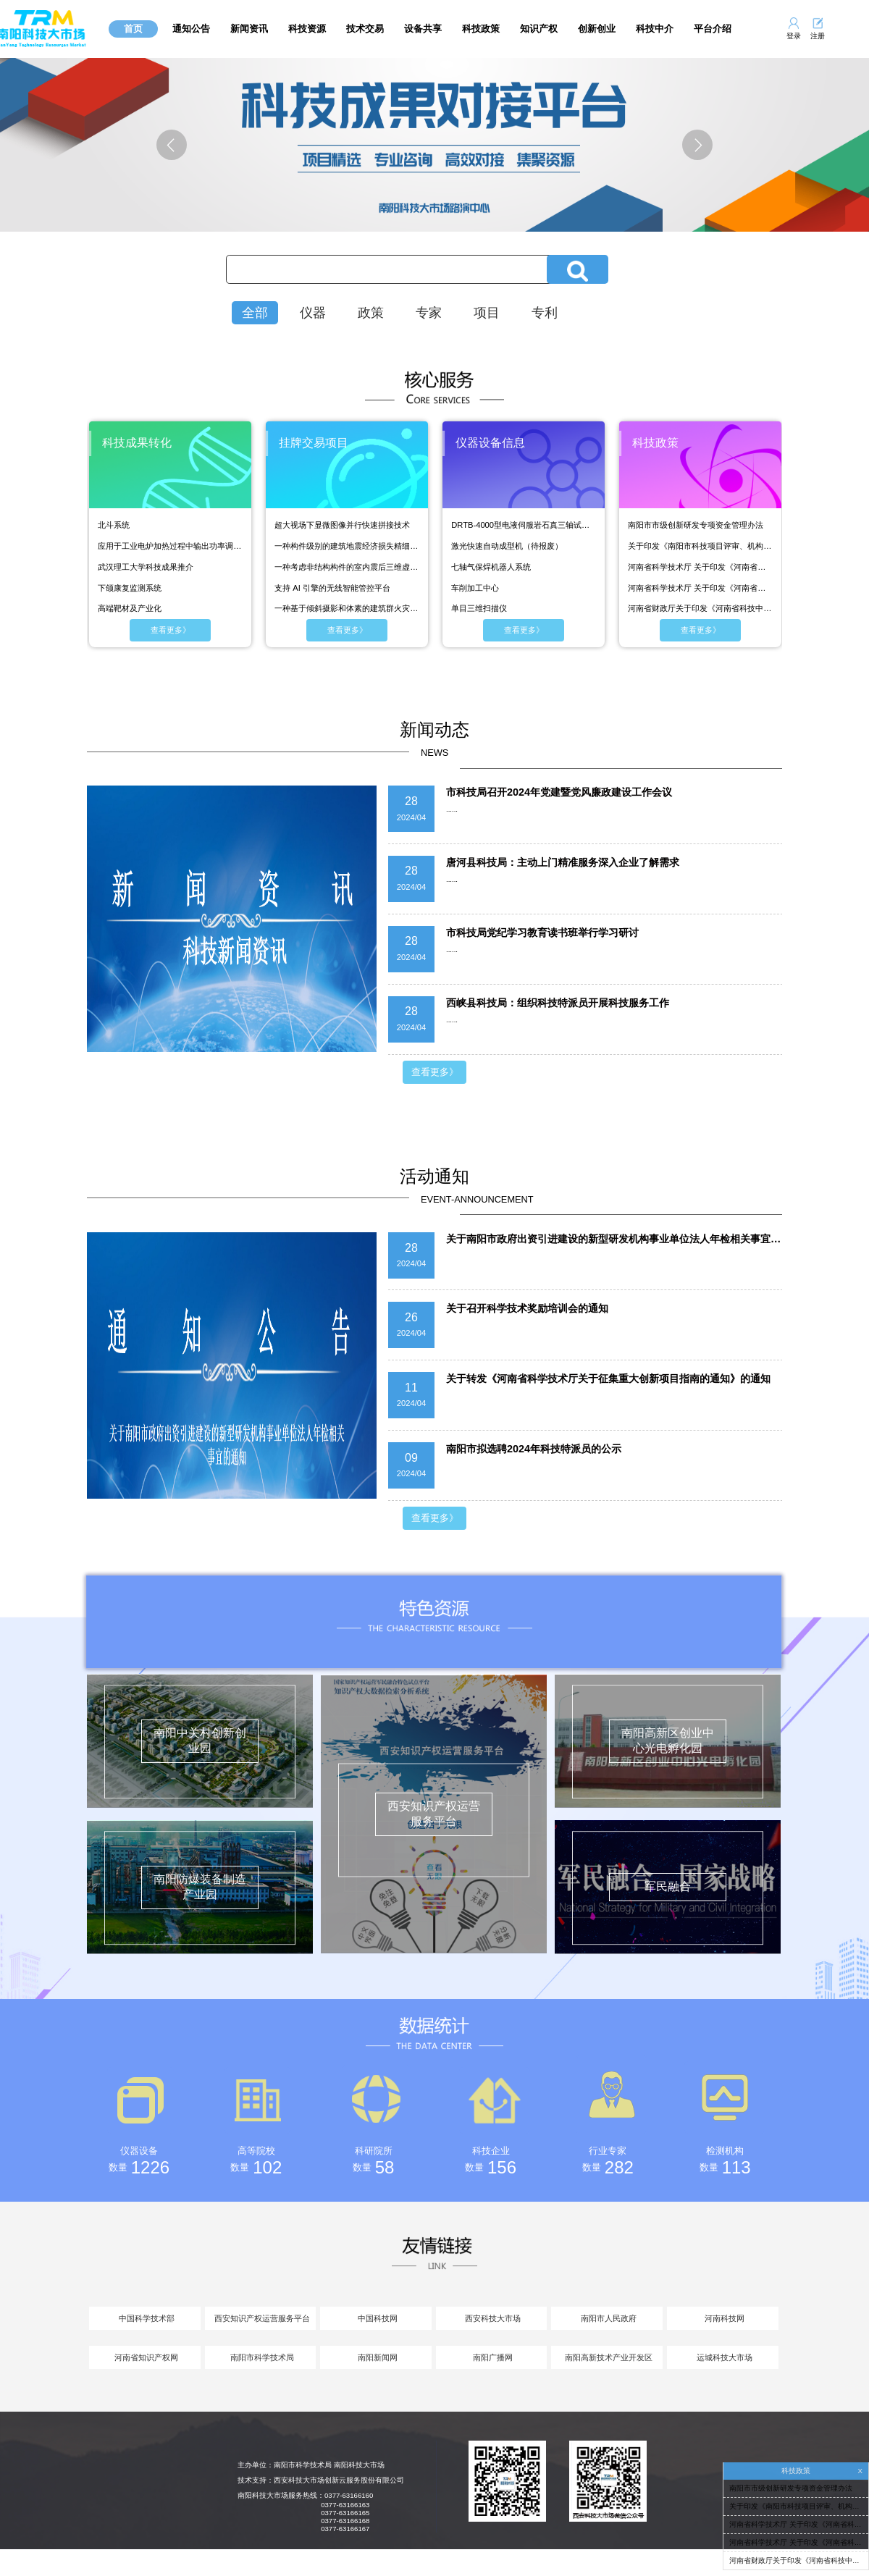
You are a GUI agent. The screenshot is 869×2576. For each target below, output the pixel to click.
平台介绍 (712, 28)
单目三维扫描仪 (479, 608)
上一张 (189, 145)
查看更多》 (170, 630)
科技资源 (307, 28)
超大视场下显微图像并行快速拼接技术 (342, 525)
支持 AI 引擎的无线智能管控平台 (332, 588)
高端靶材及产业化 (129, 608)
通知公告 (191, 28)
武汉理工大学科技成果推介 (145, 567)
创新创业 (597, 28)
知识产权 (539, 28)
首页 (133, 28)
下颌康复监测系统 (129, 588)
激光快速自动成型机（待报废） (507, 546)
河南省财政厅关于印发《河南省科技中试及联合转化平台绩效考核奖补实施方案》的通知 (700, 608)
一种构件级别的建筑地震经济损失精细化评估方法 (346, 546)
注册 (817, 36)
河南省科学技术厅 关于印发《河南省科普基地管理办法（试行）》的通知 (700, 567)
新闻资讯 (249, 28)
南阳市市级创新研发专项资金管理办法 (695, 525)
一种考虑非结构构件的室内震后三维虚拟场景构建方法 (346, 567)
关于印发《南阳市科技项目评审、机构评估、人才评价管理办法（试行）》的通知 (700, 546)
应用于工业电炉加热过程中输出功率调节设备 (170, 546)
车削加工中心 (475, 588)
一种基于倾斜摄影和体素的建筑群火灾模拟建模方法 (346, 608)
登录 (793, 36)
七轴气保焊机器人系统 (491, 567)
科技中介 (654, 28)
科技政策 (481, 28)
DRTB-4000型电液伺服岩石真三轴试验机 (523, 525)
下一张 (680, 145)
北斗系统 (114, 525)
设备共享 (423, 28)
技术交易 (365, 28)
